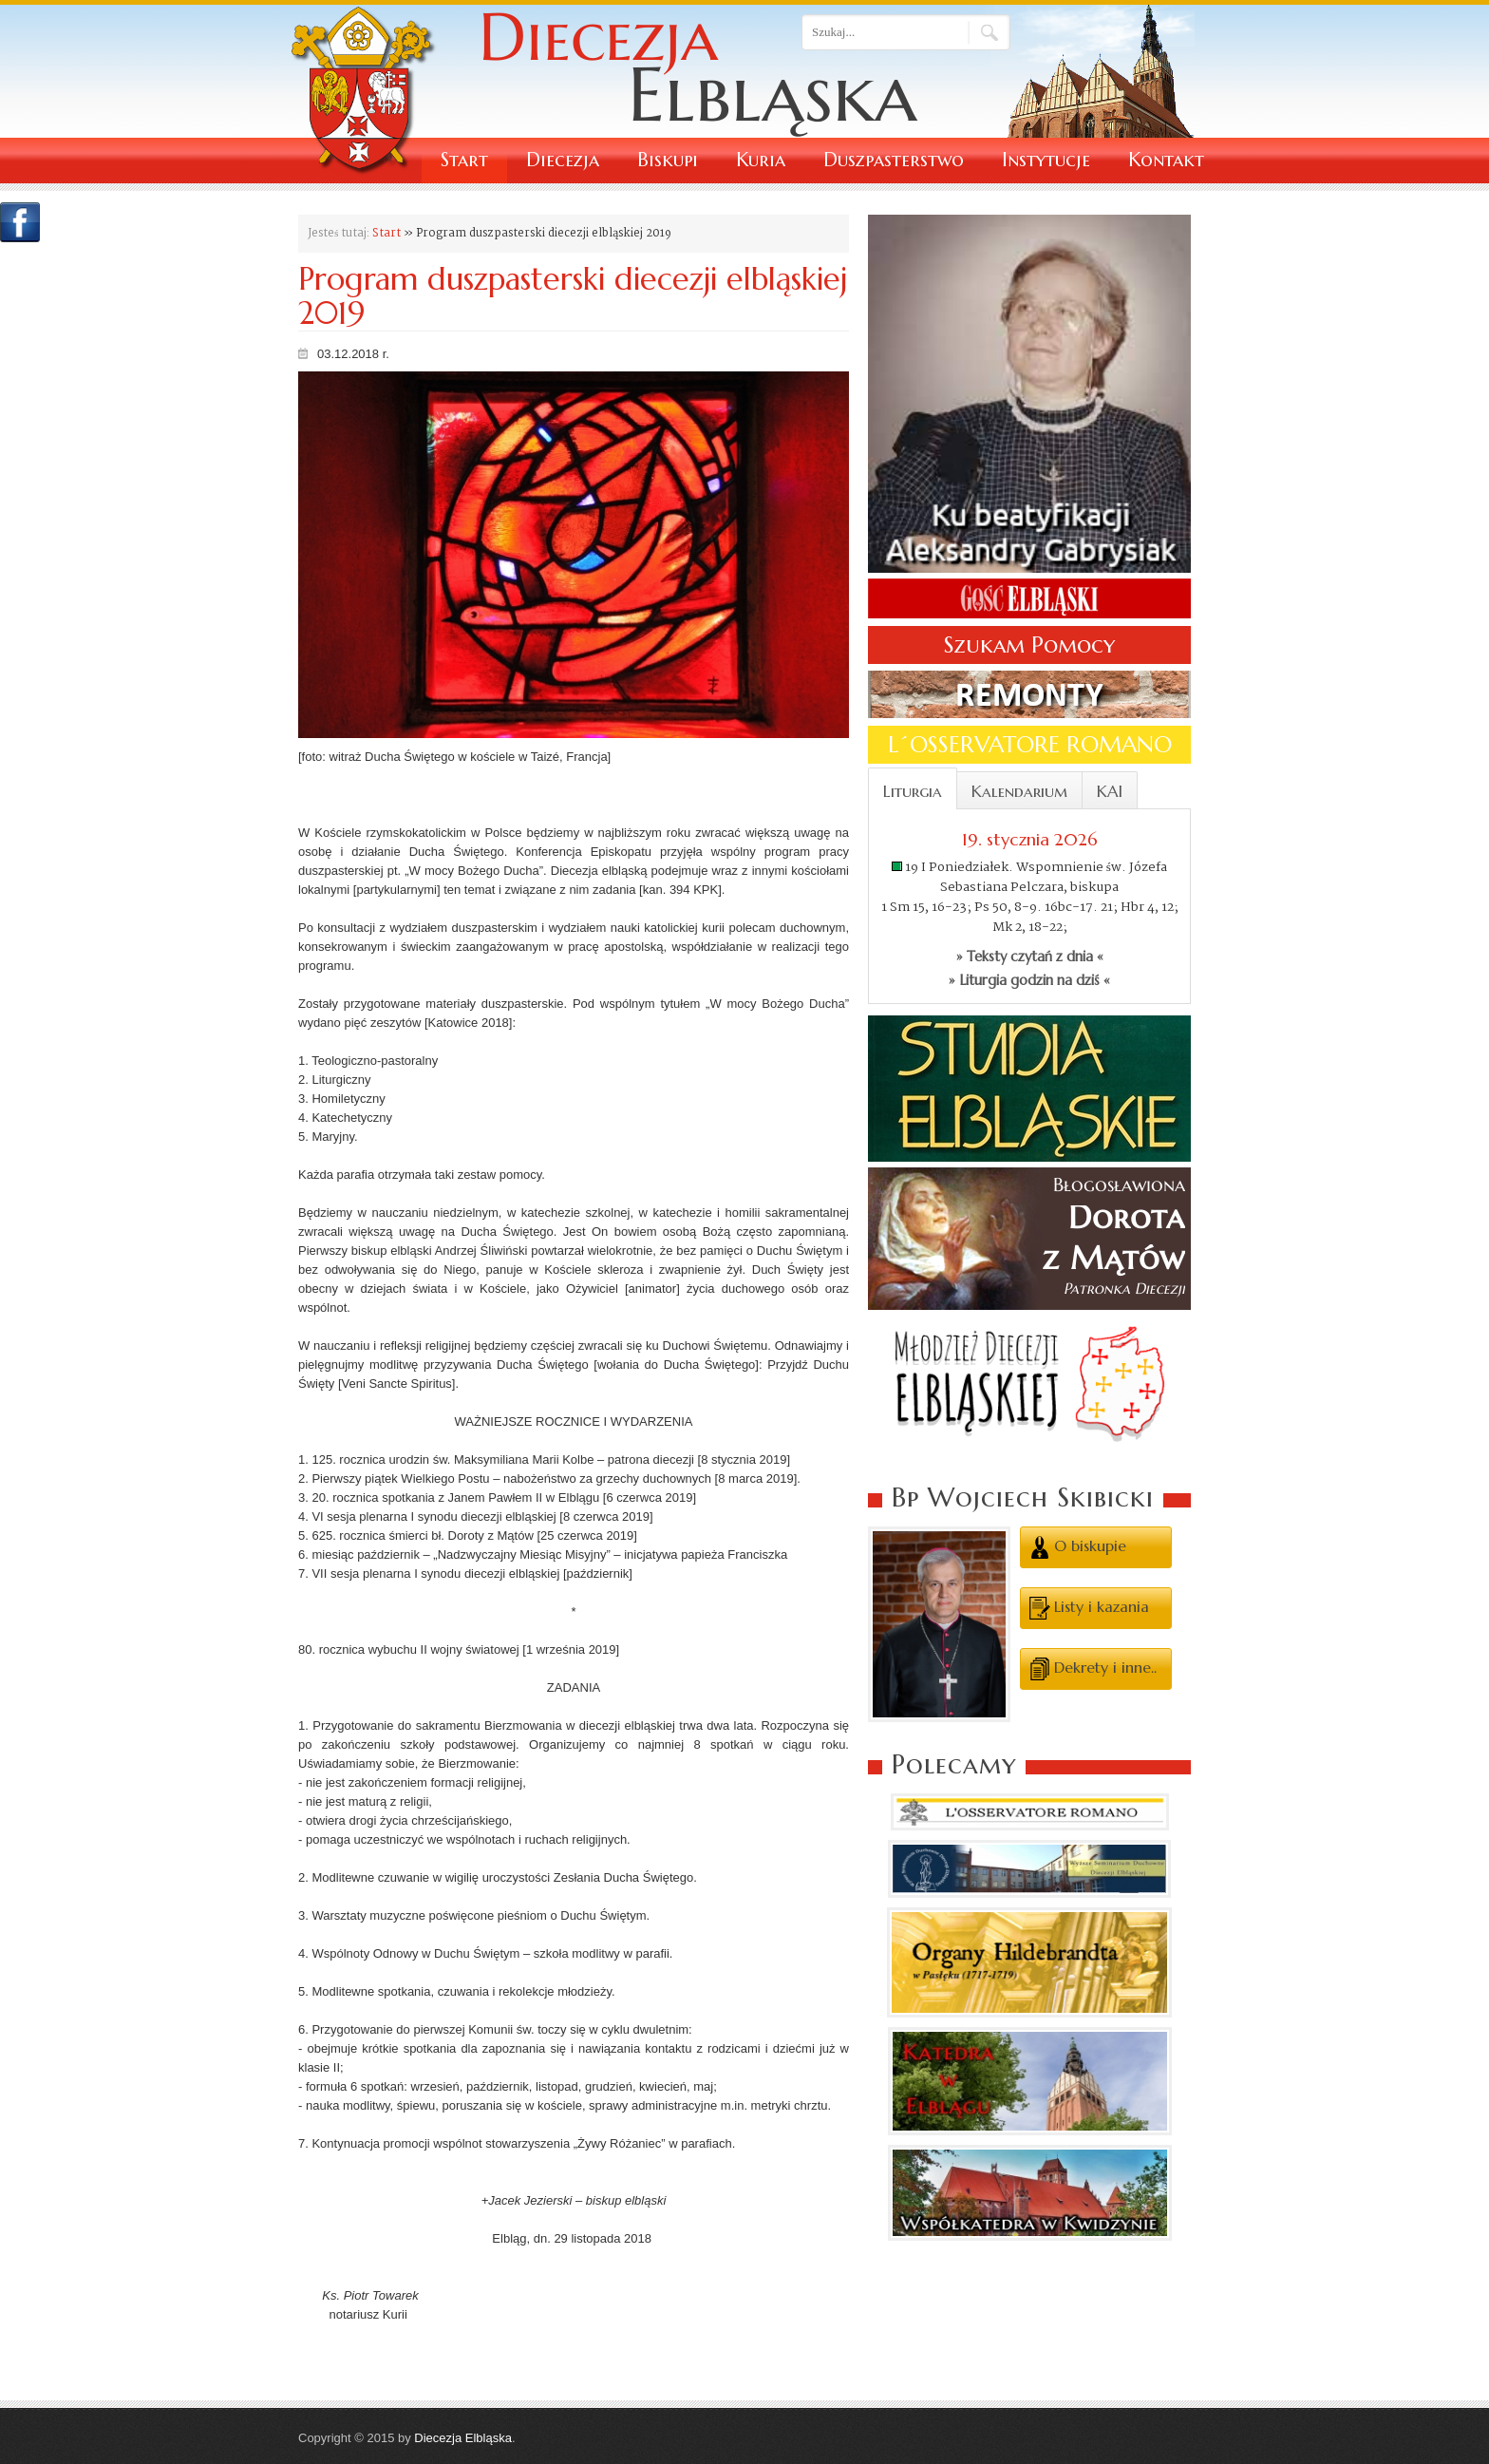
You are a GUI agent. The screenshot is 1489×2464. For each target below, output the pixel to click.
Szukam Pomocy (1029, 645)
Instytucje (1046, 160)
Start (464, 160)
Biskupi (667, 160)
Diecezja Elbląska (463, 2438)
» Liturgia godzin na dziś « (1029, 980)
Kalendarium (1019, 791)
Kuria (760, 160)
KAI (1109, 791)
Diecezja (562, 160)
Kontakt (1166, 160)
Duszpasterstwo (893, 160)
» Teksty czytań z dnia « (1029, 956)
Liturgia (912, 791)
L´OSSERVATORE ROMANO (1030, 744)
